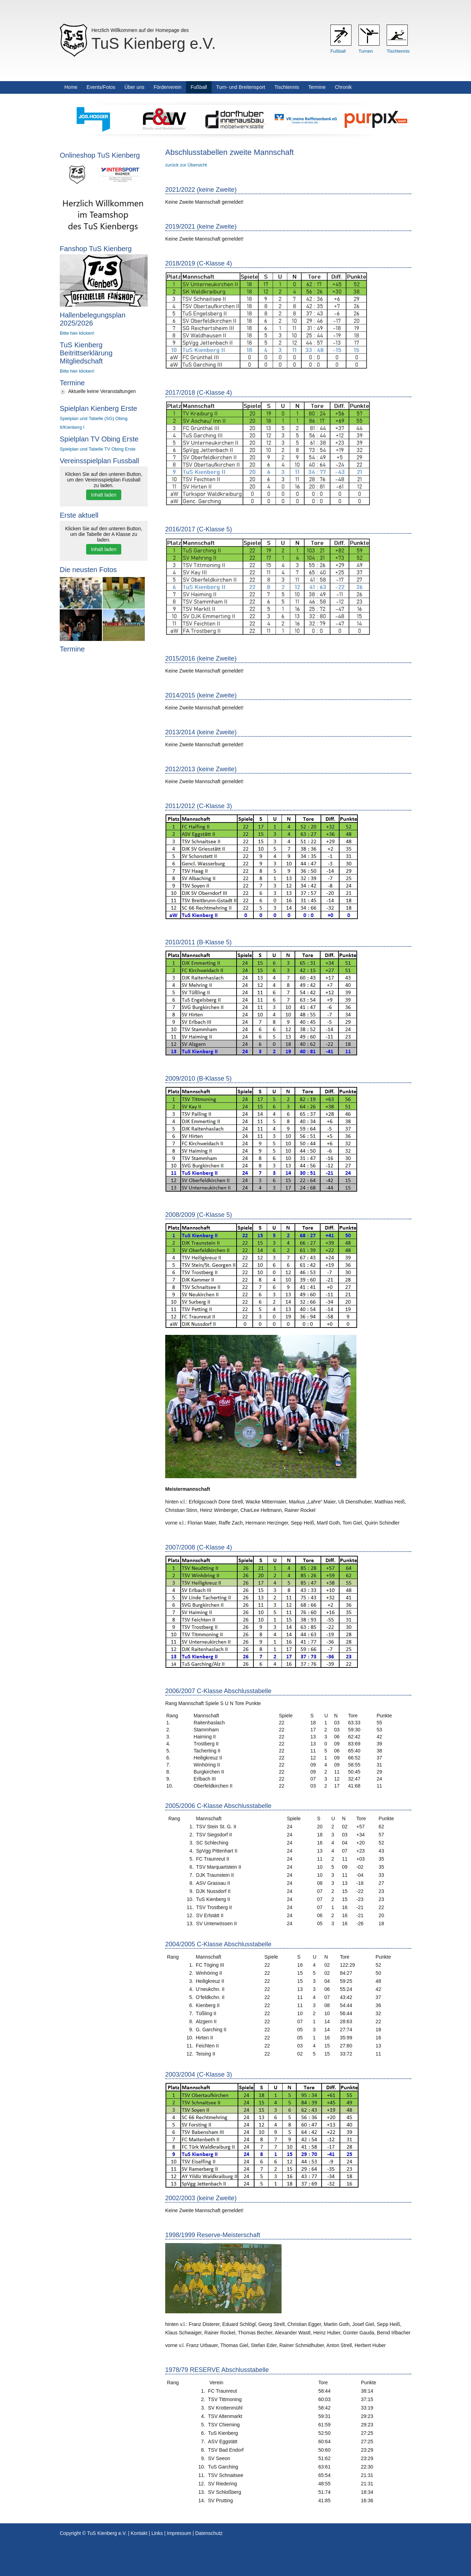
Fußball (338, 51)
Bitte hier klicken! (77, 333)
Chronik (343, 87)
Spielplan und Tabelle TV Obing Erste (98, 449)
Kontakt (139, 2533)
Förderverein (167, 87)
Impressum (179, 2533)
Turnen (366, 51)
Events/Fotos (100, 87)
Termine (317, 87)
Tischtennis (398, 51)
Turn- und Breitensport (240, 87)
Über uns (134, 87)
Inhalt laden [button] (103, 495)
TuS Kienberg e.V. (153, 43)
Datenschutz (208, 2533)
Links (157, 2533)
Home (70, 87)
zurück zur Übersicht (186, 165)
